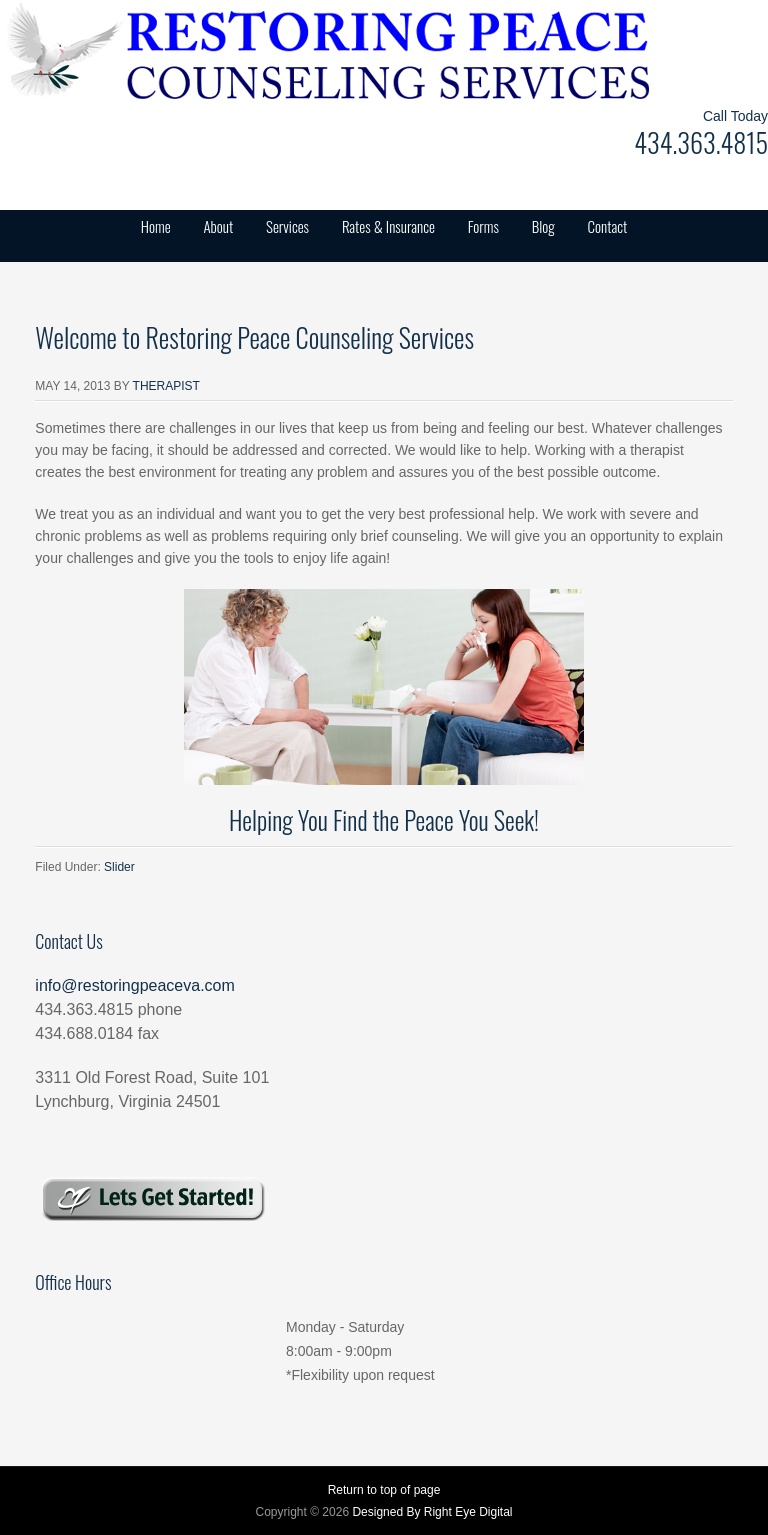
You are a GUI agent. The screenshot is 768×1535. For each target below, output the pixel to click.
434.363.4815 (701, 142)
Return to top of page (384, 1490)
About (218, 226)
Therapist (166, 386)
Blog (543, 226)
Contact (608, 226)
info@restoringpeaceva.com (134, 985)
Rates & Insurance (388, 226)
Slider (119, 867)
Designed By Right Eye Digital (432, 1512)
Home (156, 226)
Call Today (735, 116)
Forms (483, 226)
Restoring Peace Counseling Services (200, 50)
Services (287, 226)
